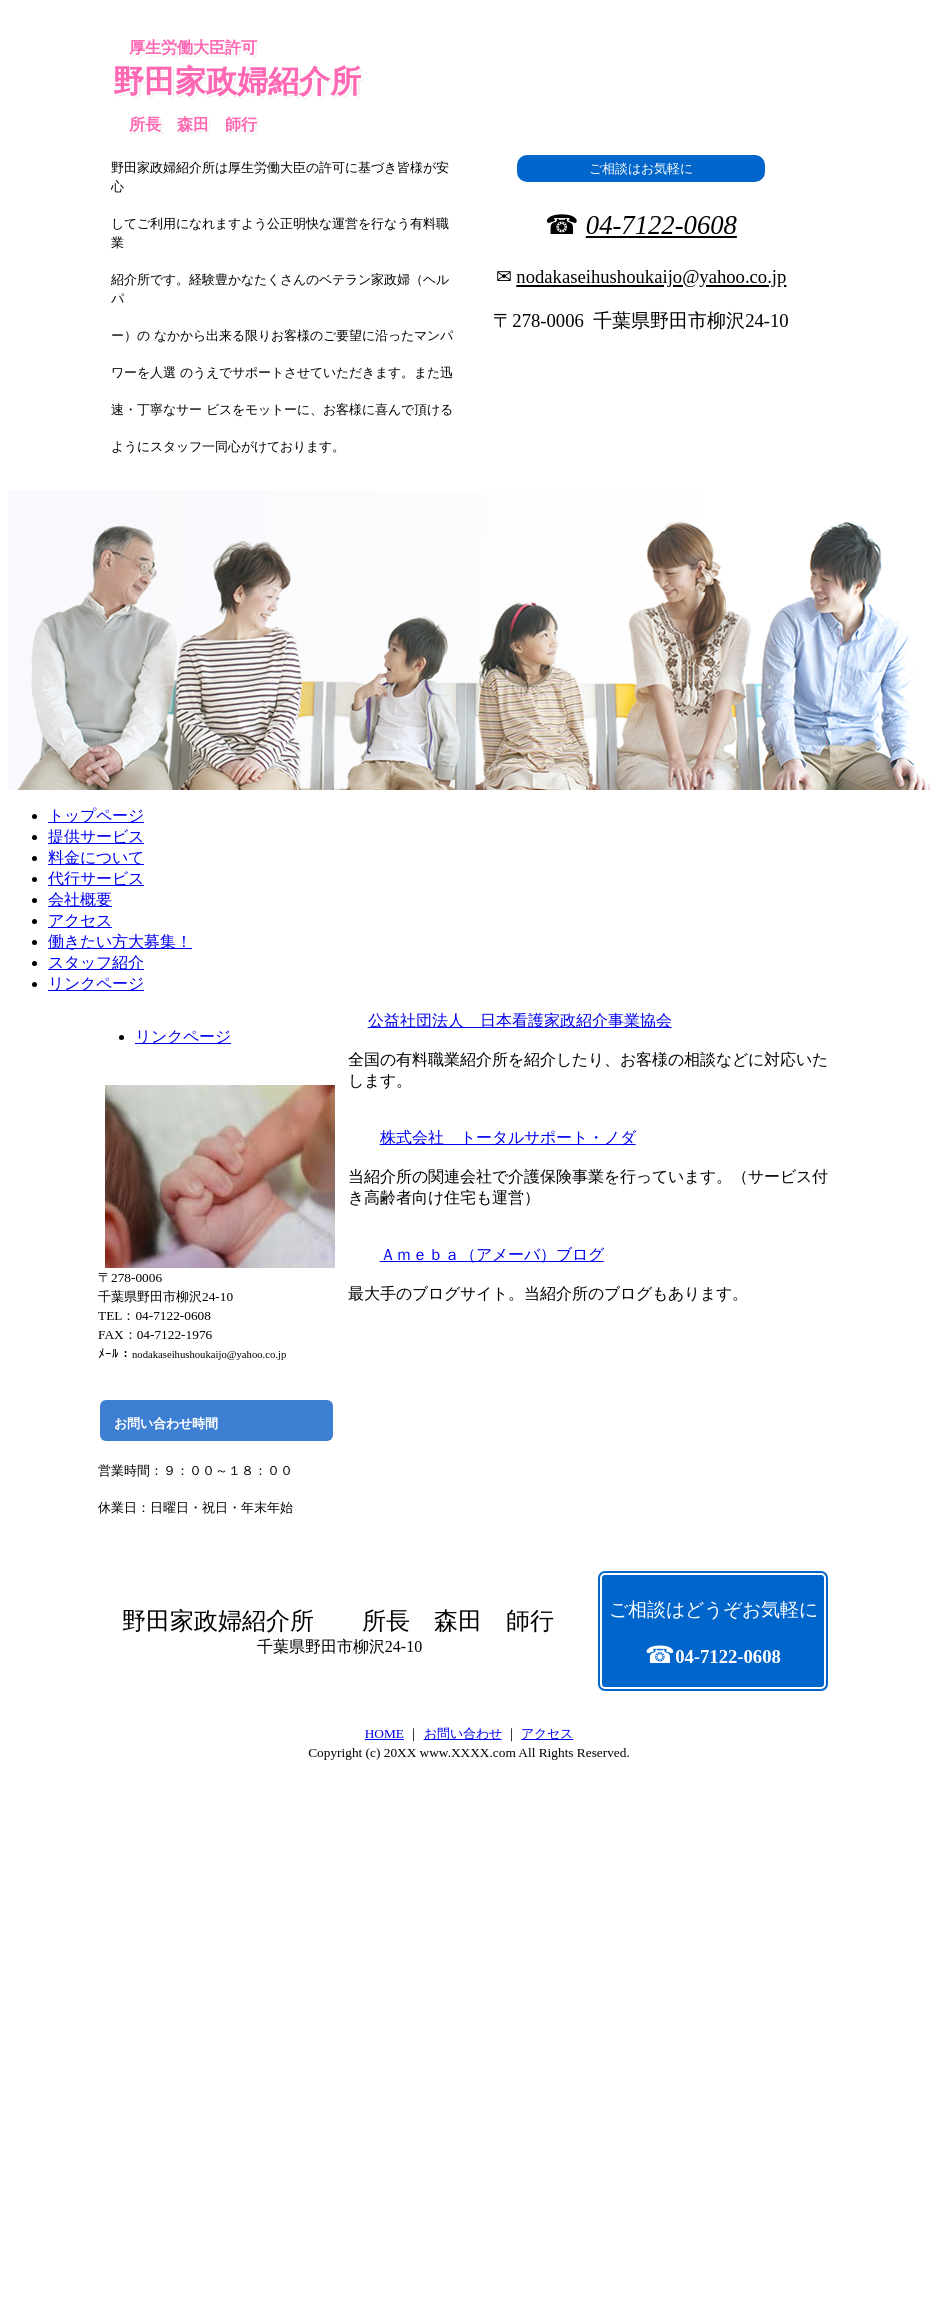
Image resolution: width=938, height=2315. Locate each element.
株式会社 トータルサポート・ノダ (508, 1137)
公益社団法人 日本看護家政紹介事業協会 (520, 1020)
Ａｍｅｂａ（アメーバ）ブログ (492, 1254)
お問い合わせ (463, 1733)
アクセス (547, 1733)
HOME (384, 1733)
